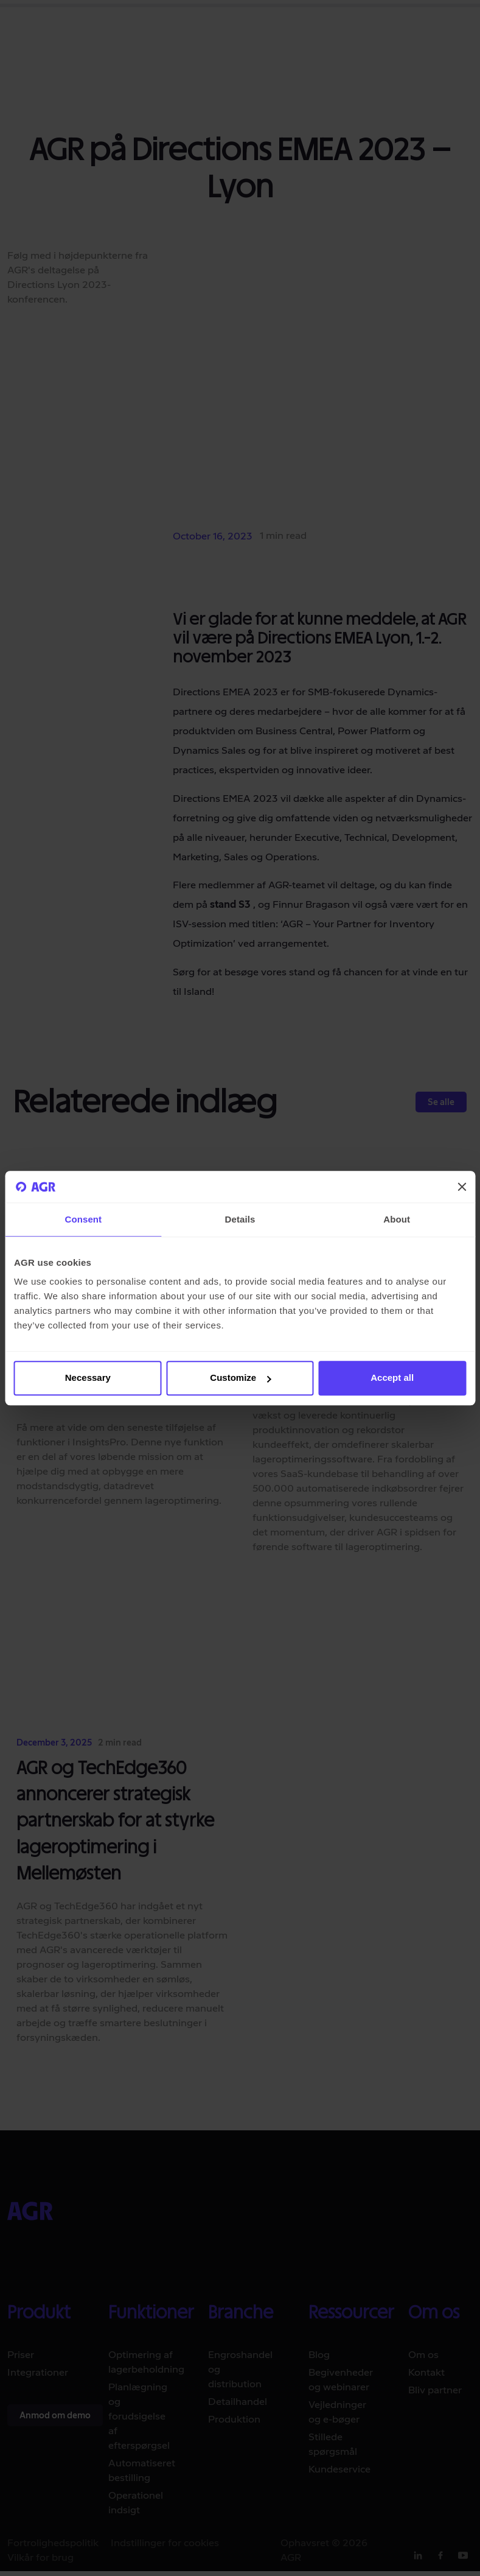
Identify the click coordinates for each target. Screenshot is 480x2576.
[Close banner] (461, 1186)
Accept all (392, 1378)
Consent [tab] (83, 1219)
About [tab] (396, 1219)
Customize (240, 1378)
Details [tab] (240, 1219)
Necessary (88, 1378)
